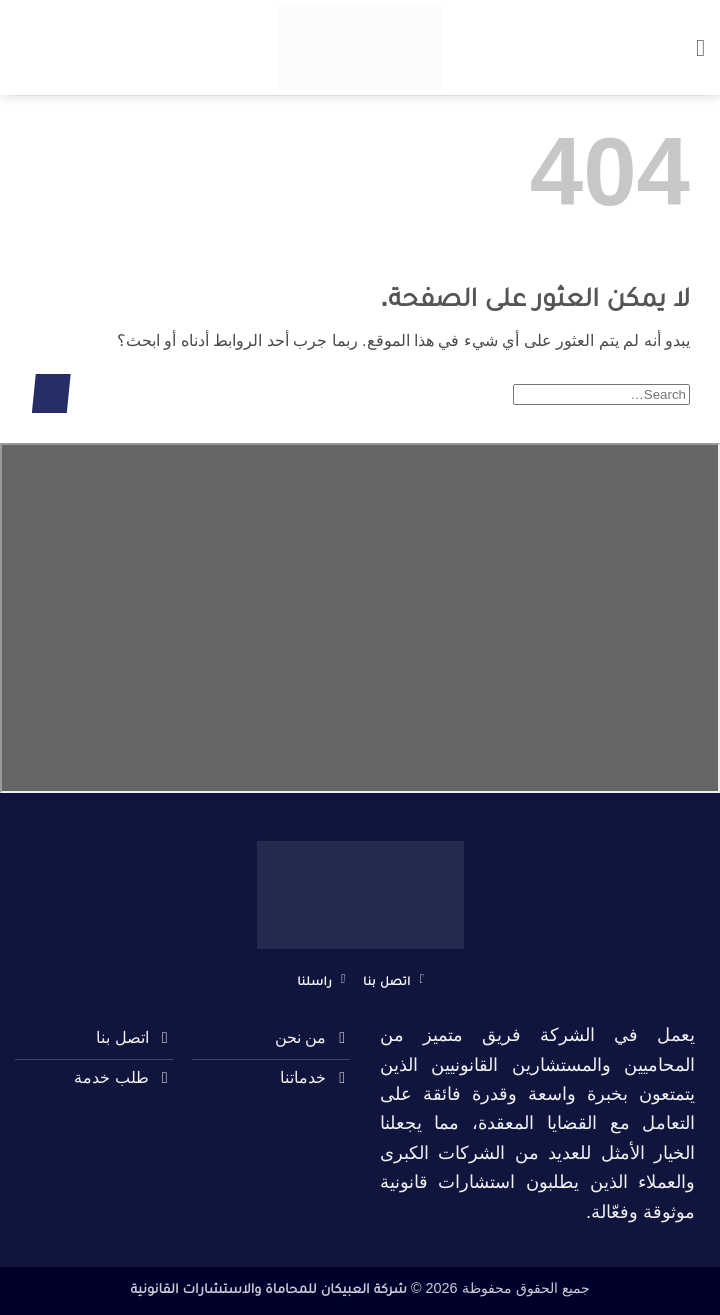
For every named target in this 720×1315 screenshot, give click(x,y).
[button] (693, 47)
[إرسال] (51, 393)
